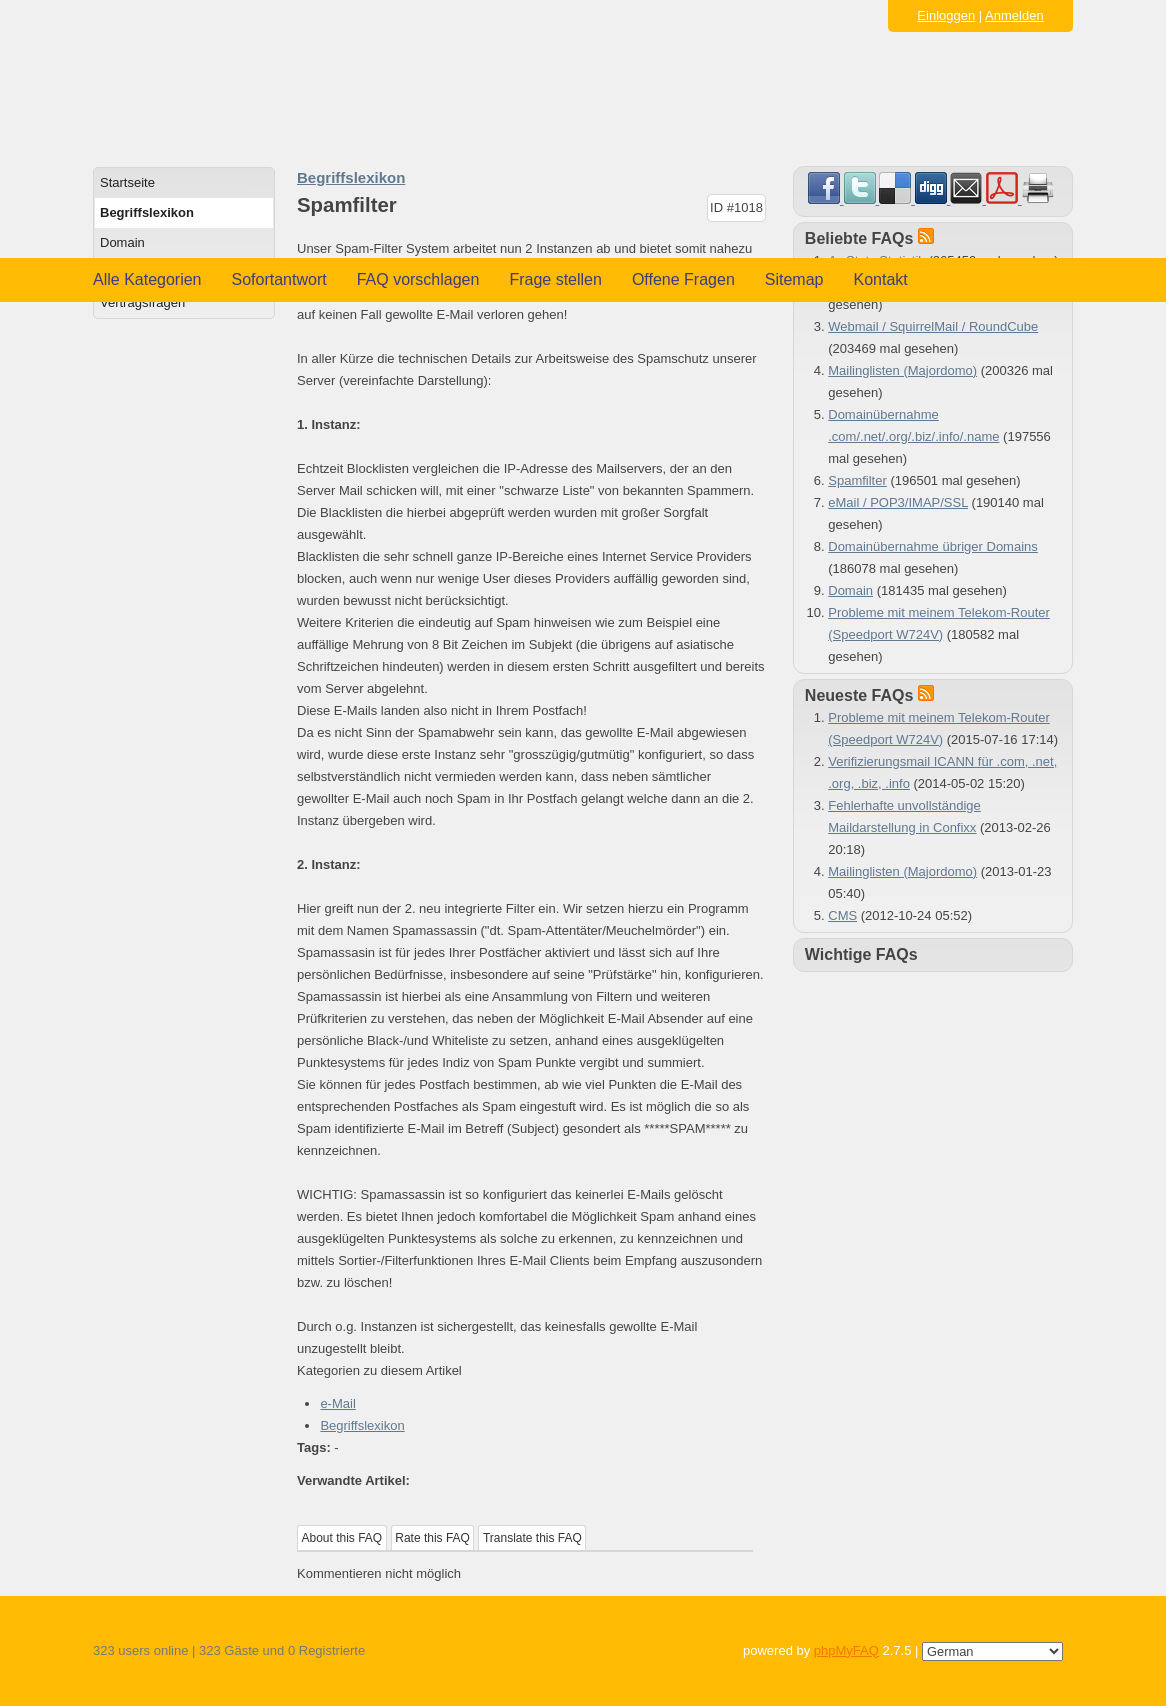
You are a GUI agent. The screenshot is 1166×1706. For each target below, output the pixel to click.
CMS (842, 915)
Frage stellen (555, 279)
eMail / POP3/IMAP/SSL (898, 502)
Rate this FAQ (432, 1538)
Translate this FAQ (532, 1538)
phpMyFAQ (846, 1650)
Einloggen (946, 15)
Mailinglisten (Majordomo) (902, 370)
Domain (122, 242)
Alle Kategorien (147, 279)
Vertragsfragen (142, 302)
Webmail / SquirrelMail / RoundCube (933, 326)
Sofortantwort (279, 279)
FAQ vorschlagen (418, 279)
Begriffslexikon (147, 212)
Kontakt (881, 279)
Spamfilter (857, 480)
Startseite (127, 182)
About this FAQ (342, 1538)
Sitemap (794, 279)
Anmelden (1014, 15)
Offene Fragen (683, 279)
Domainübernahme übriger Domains (933, 546)
